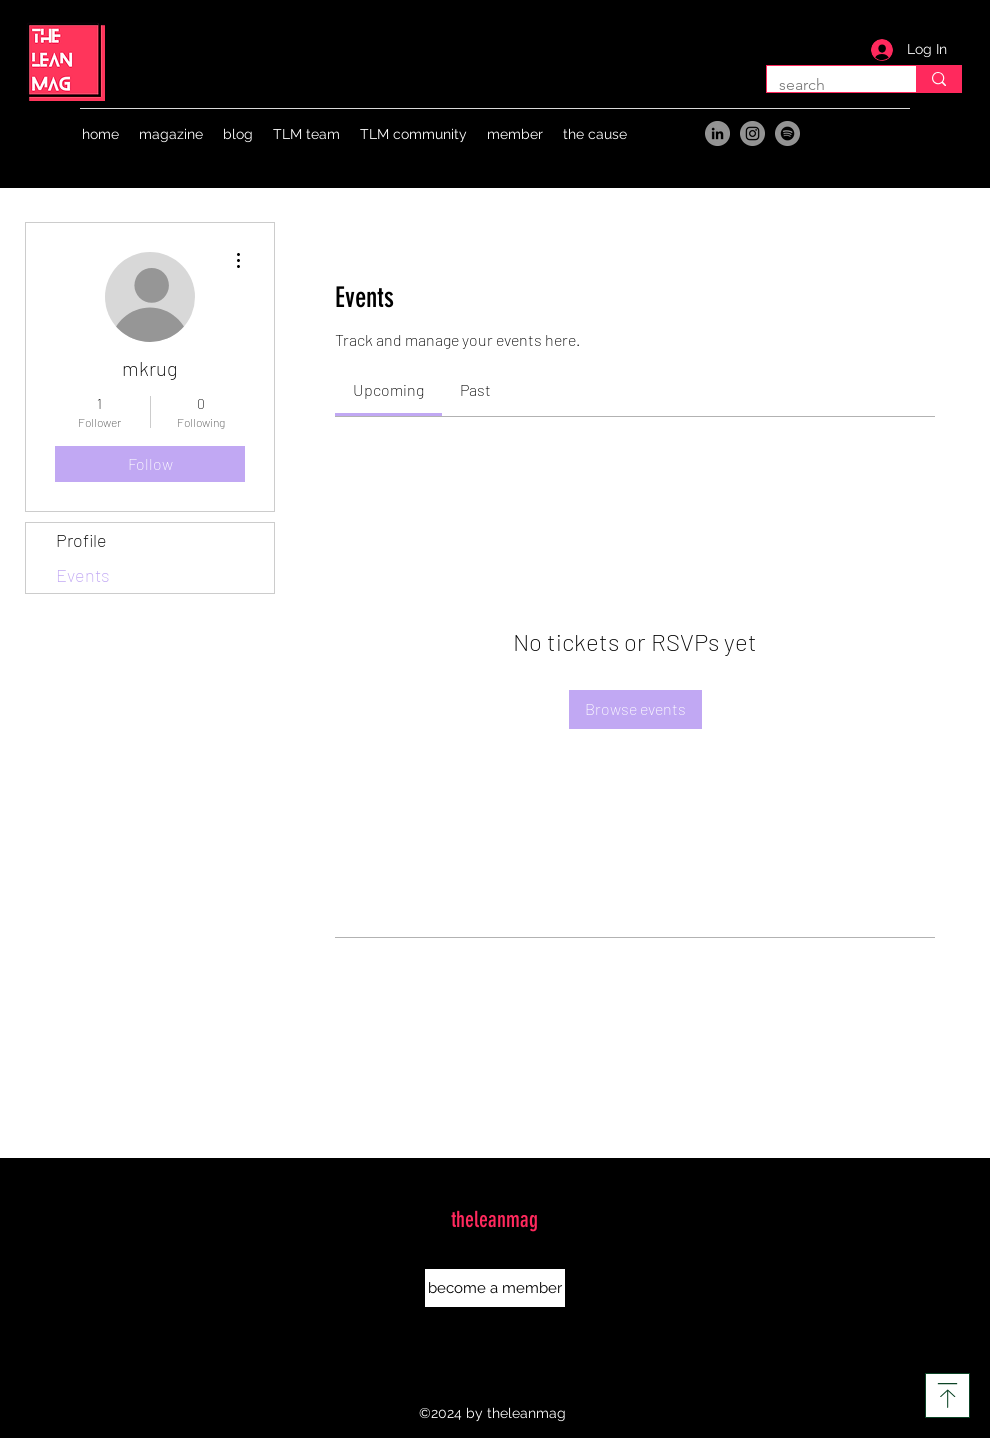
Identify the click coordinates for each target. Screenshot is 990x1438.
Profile (81, 540)
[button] (171, 134)
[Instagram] (752, 133)
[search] (938, 79)
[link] (388, 389)
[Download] (947, 1395)
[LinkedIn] (717, 133)
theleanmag (494, 1219)
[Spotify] (787, 133)
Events (83, 575)
